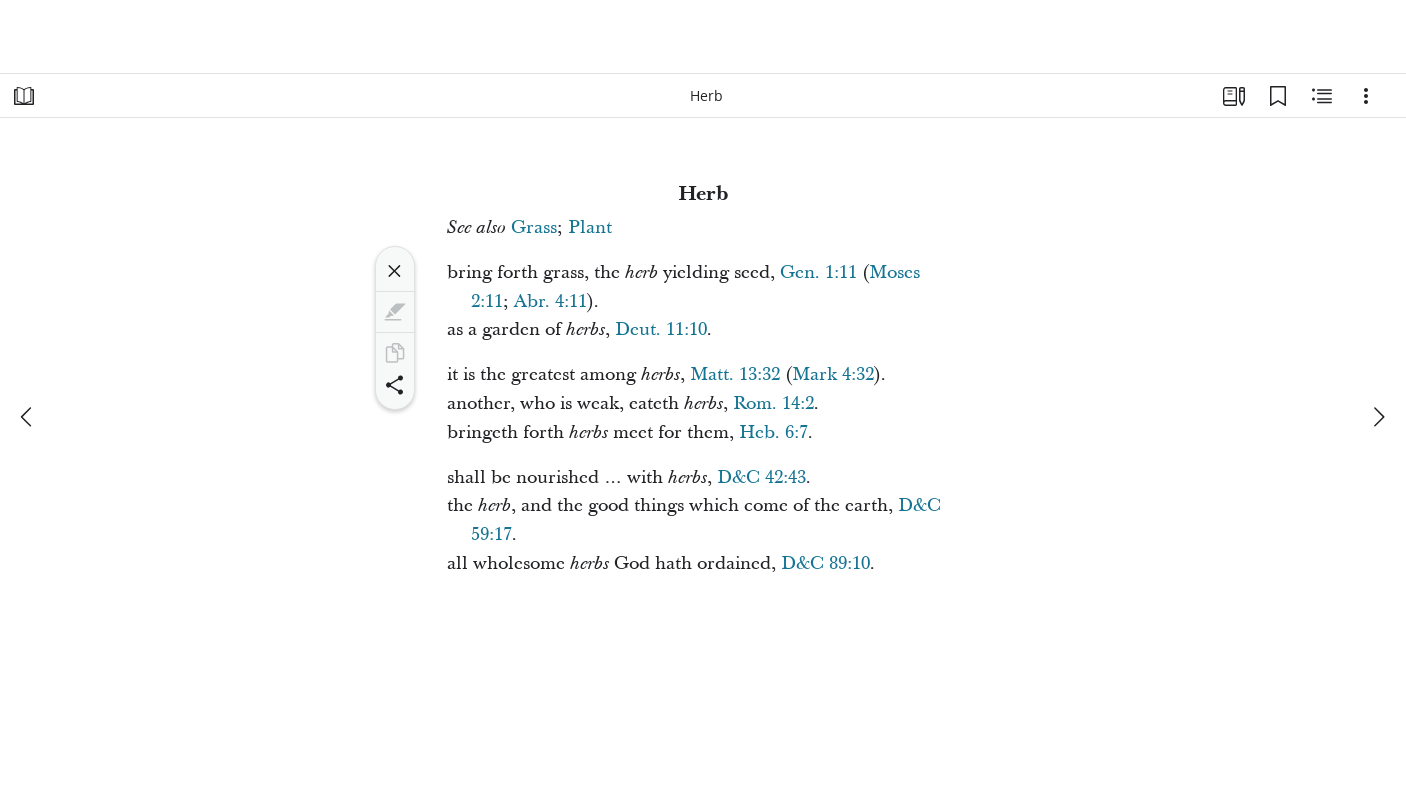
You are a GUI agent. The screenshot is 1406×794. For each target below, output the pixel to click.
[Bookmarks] (1278, 96)
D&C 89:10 (825, 563)
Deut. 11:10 (661, 329)
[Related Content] (1322, 96)
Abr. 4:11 (550, 301)
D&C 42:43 (761, 477)
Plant (590, 227)
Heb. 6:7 (773, 432)
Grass (534, 227)
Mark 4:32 (833, 374)
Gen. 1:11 (818, 272)
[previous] (28, 417)
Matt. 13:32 (735, 374)
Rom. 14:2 (773, 403)
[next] (1378, 417)
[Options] (1366, 96)
